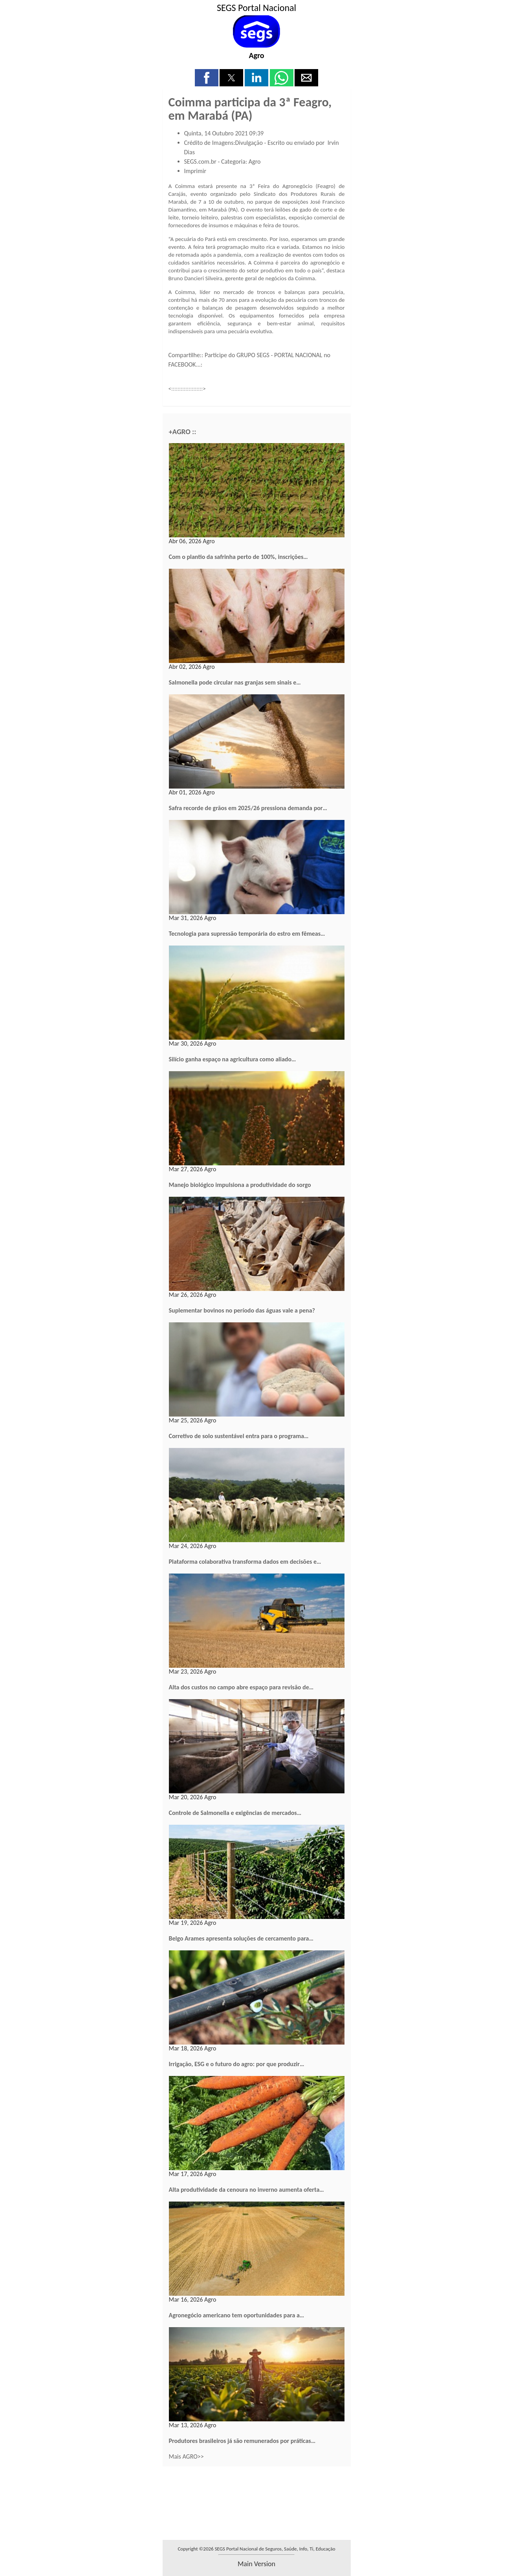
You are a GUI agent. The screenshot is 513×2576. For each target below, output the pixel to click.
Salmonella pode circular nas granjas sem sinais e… (235, 682)
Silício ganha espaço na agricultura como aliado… (232, 1059)
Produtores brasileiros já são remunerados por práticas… (242, 2441)
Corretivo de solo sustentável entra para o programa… (239, 1436)
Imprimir (195, 171)
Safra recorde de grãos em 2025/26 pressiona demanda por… (248, 808)
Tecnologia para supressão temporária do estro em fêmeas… (247, 933)
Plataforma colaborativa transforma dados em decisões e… (245, 1561)
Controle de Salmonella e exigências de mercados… (235, 1813)
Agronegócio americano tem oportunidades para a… (236, 2315)
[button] (206, 77)
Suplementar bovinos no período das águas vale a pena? (242, 1310)
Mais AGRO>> (186, 2456)
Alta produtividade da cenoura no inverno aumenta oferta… (246, 2189)
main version (256, 2564)
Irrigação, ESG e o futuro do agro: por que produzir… (236, 2064)
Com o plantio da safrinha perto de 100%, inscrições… (238, 556)
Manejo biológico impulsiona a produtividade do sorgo (240, 1185)
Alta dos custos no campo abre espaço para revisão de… (241, 1687)
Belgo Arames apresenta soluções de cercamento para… (241, 1938)
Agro (256, 55)
